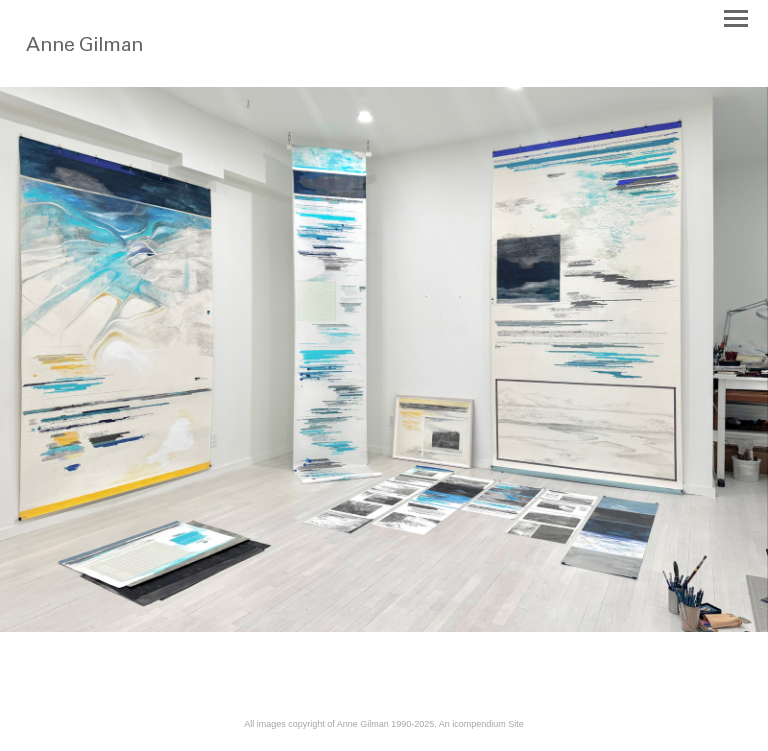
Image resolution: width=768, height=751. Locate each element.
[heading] (122, 58)
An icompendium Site (481, 724)
